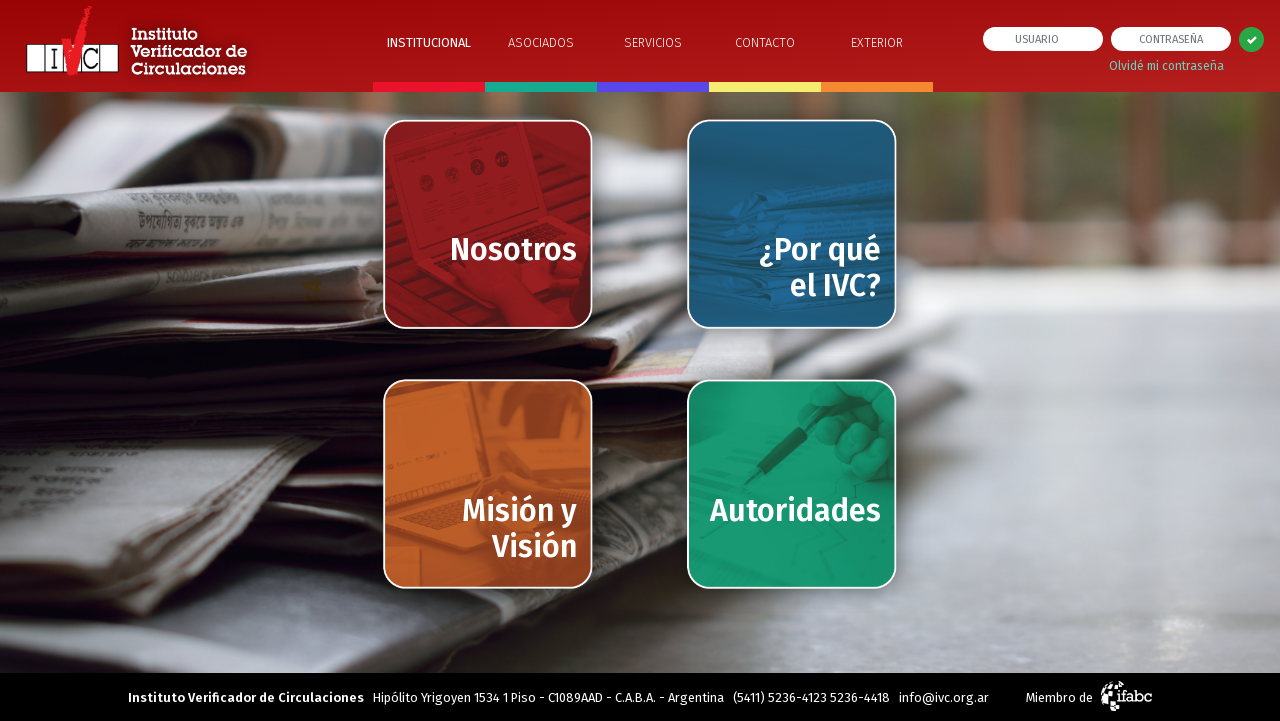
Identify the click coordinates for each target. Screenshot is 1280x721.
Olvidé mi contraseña (1166, 66)
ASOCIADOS (541, 42)
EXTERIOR (877, 42)
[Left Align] (1251, 39)
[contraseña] (1171, 39)
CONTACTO (765, 42)
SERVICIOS (653, 42)
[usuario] (1043, 39)
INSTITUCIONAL (429, 42)
